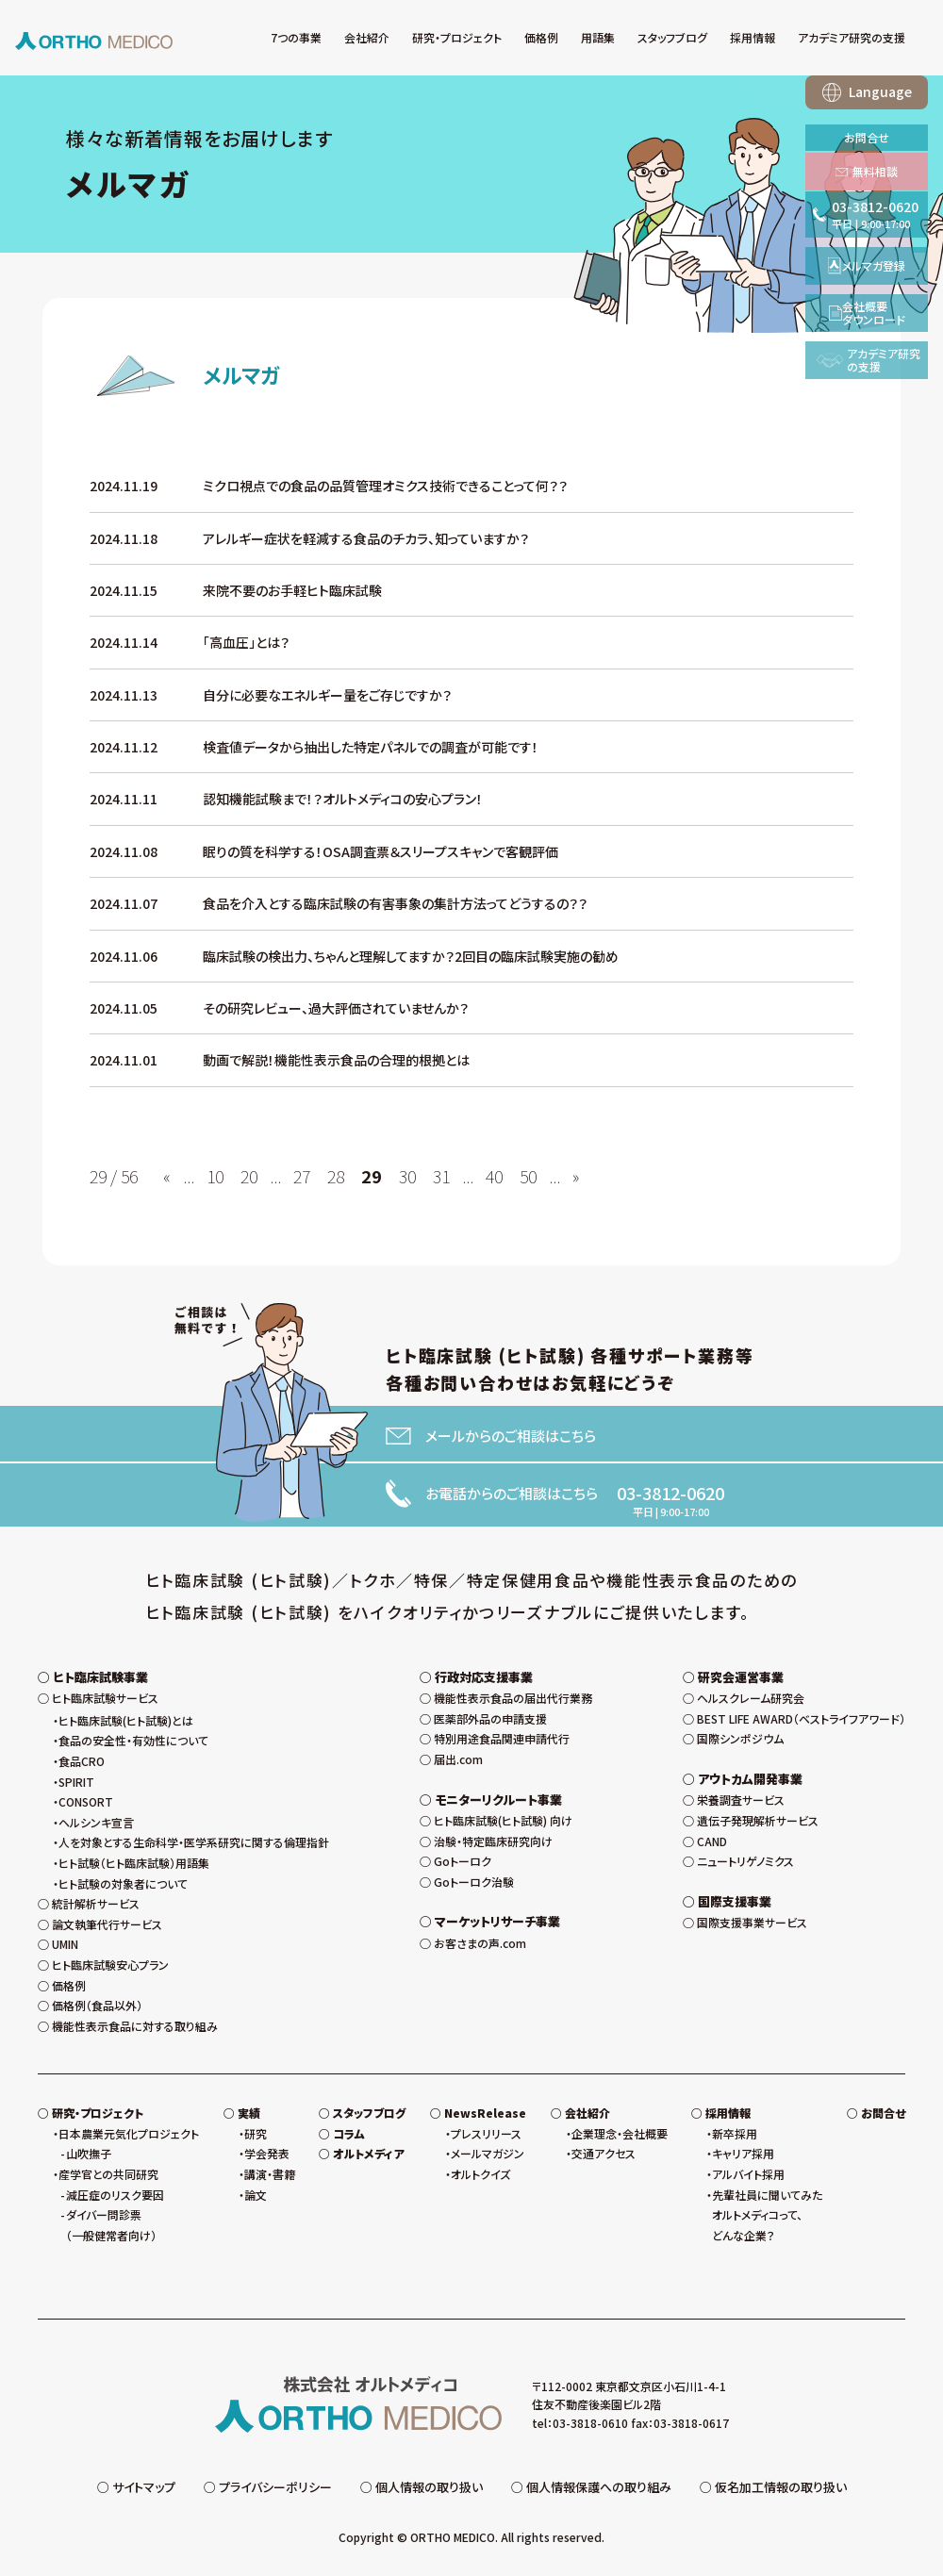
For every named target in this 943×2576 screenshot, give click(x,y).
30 (407, 1175)
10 (215, 1175)
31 (441, 1175)
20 (248, 1175)
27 (301, 1175)
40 (494, 1175)
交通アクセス (603, 2153)
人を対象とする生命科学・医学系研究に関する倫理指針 (193, 1842)
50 (528, 1175)
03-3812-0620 (670, 1492)
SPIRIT (76, 1782)
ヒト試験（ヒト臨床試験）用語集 (133, 1863)
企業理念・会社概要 (619, 2133)
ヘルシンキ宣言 (96, 1822)
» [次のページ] (575, 1175)
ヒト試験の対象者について (123, 1883)
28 (335, 1175)
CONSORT (85, 1801)
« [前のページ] (167, 1175)
